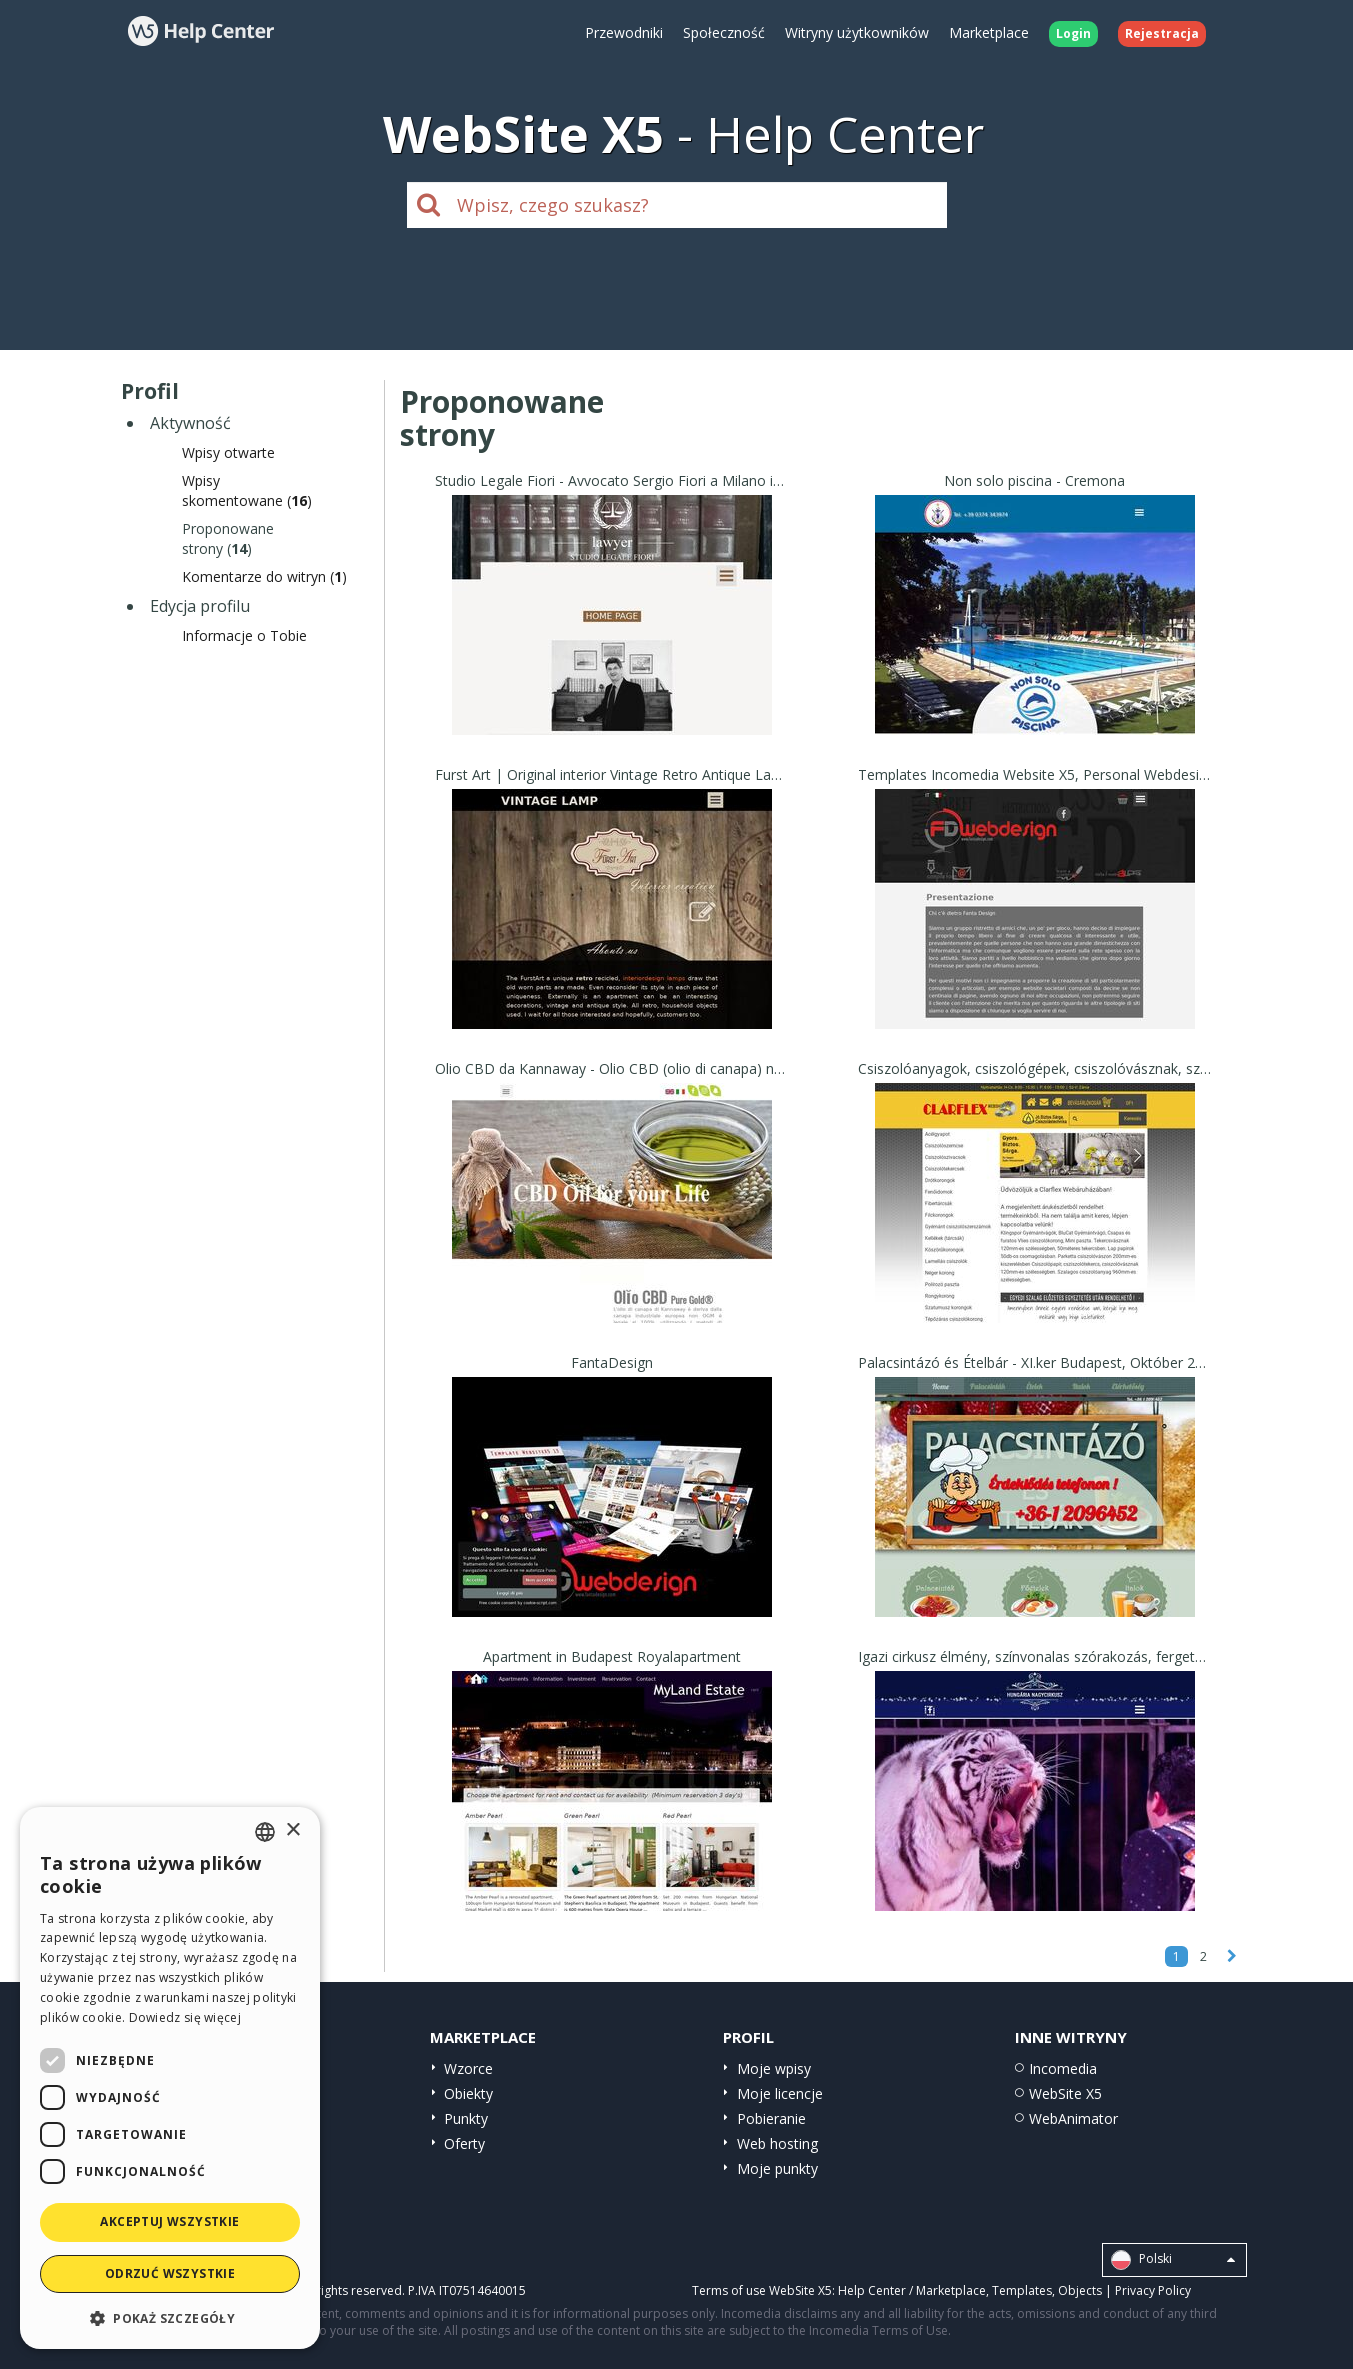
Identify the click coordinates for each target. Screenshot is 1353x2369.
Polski (1173, 2260)
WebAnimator (1073, 2118)
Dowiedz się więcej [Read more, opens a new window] (185, 2017)
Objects (1080, 2290)
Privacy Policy (1153, 2290)
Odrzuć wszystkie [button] (170, 2273)
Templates (1022, 2290)
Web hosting (777, 2143)
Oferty (464, 2143)
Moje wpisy (774, 2068)
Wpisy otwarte (228, 452)
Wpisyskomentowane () (247, 490)
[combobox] (265, 1832)
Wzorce (468, 2068)
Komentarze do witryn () (264, 576)
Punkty (466, 2118)
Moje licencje (780, 2093)
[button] (170, 2317)
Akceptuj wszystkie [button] (169, 2221)
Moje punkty (777, 2168)
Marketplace (989, 32)
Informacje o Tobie (244, 635)
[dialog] (170, 2078)
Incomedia (1063, 2068)
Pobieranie (771, 2118)
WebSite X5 (1065, 2093)
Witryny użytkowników (857, 32)
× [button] (292, 1830)
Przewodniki (624, 32)
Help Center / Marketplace (912, 2290)
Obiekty (468, 2093)
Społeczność (724, 32)
